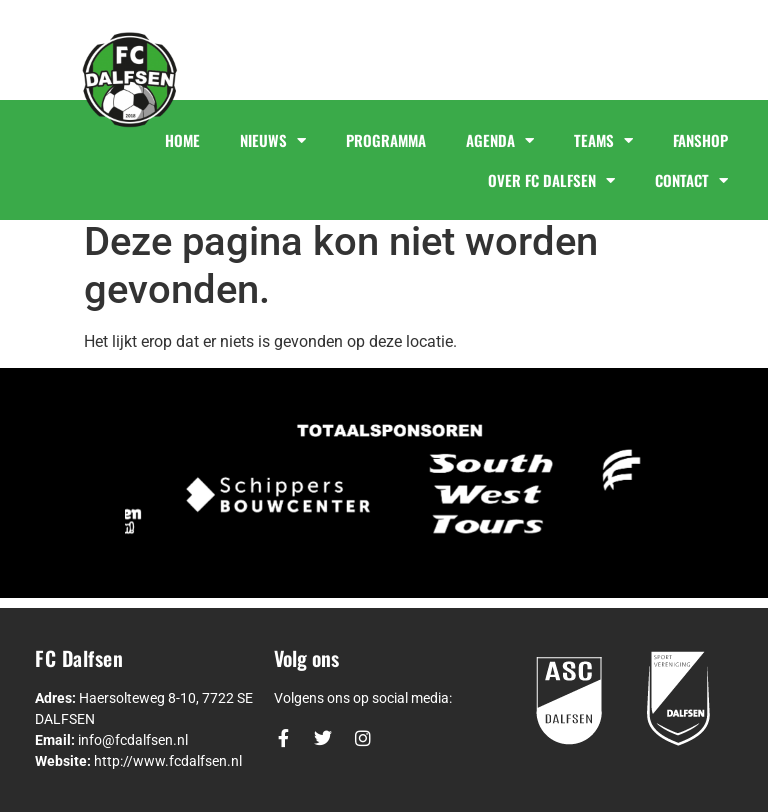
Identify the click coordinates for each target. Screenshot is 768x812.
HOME (182, 140)
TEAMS (603, 140)
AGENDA (500, 140)
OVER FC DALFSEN (551, 180)
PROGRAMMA (386, 140)
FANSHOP (700, 140)
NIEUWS (273, 140)
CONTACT (691, 180)
